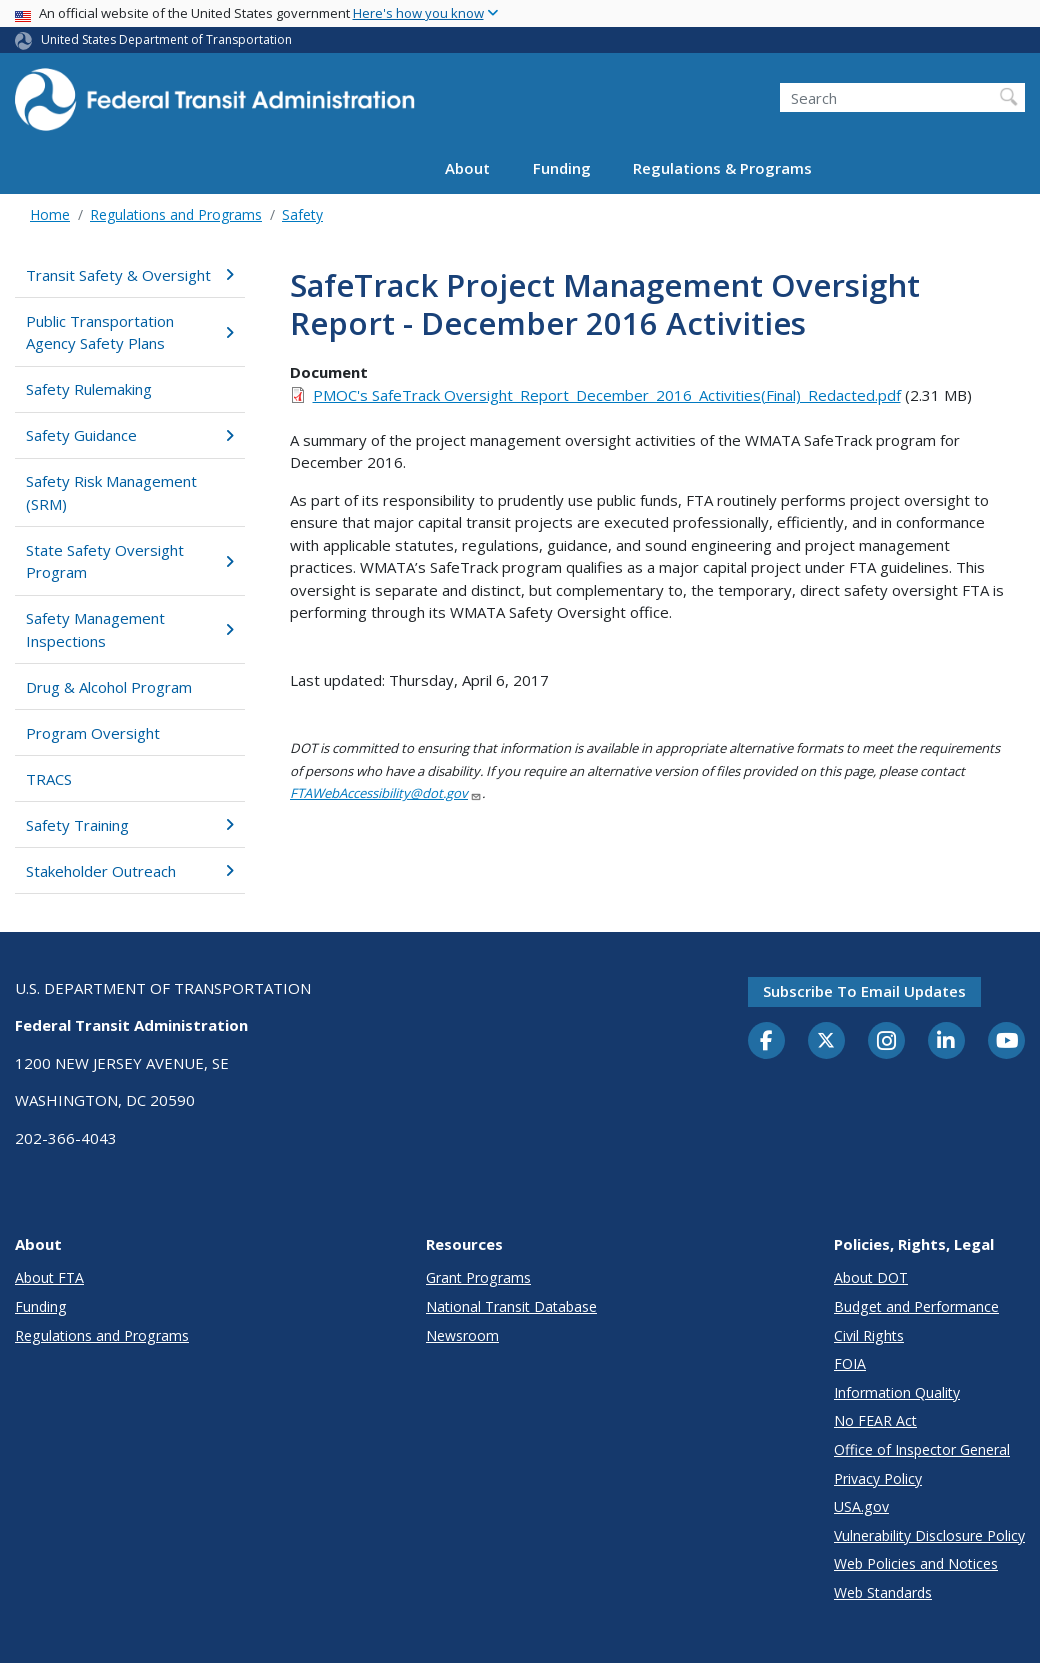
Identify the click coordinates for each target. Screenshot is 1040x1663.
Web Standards (883, 1592)
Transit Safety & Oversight (130, 275)
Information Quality (897, 1392)
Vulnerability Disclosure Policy (929, 1535)
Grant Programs (478, 1277)
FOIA (850, 1363)
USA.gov (861, 1506)
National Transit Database (511, 1306)
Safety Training (130, 825)
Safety (302, 214)
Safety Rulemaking (89, 389)
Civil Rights (869, 1335)
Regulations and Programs (176, 214)
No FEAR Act (875, 1420)
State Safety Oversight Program (130, 561)
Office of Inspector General (922, 1449)
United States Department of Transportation (166, 39)
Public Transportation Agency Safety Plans (130, 332)
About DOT (871, 1277)
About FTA (49, 1277)
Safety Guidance (130, 435)
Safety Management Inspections (130, 629)
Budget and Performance (916, 1306)
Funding (562, 168)
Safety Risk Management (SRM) (111, 492)
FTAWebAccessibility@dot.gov (386, 793)
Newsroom (462, 1335)
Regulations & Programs (722, 168)
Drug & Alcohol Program (109, 687)
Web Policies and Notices (916, 1563)
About (467, 168)
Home (50, 214)
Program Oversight (93, 733)
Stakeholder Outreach (130, 871)
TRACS (49, 779)
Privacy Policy (878, 1478)
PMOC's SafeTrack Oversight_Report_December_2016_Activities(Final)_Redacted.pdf (607, 395)
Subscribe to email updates (864, 991)
